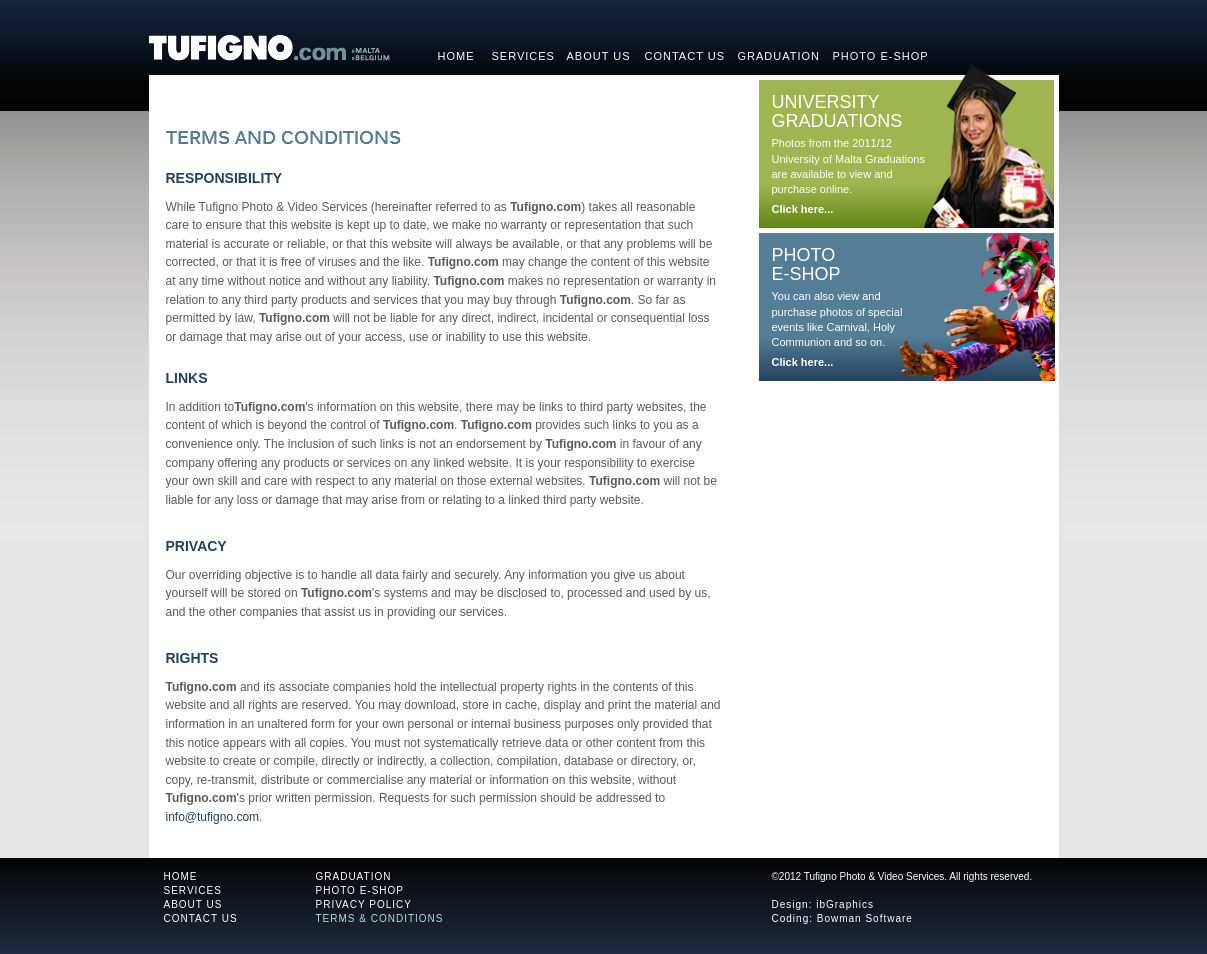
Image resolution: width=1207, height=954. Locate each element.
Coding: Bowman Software (842, 918)
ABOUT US (193, 904)
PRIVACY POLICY (364, 904)
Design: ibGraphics (823, 904)
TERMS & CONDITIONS (380, 918)
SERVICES (193, 890)
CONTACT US (201, 918)
